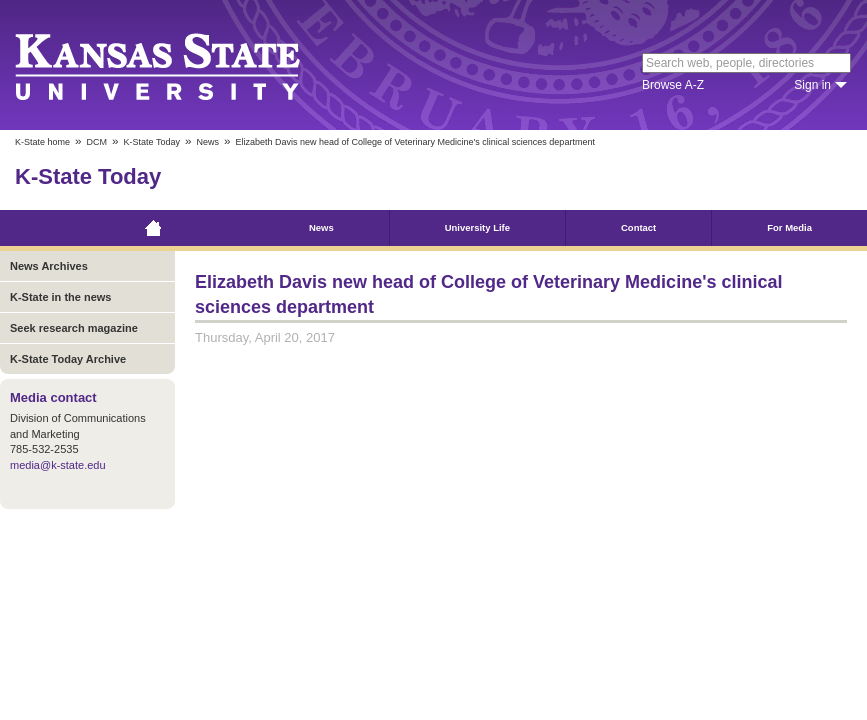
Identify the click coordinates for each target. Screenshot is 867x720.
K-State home (42, 142)
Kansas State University (182, 65)
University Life (477, 227)
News (207, 142)
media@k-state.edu (58, 465)
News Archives (49, 266)
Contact (638, 227)
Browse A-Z (673, 85)
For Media (789, 227)
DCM (97, 142)
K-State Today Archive (68, 359)
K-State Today (152, 142)
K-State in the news (60, 297)
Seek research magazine (74, 328)
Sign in (812, 85)
